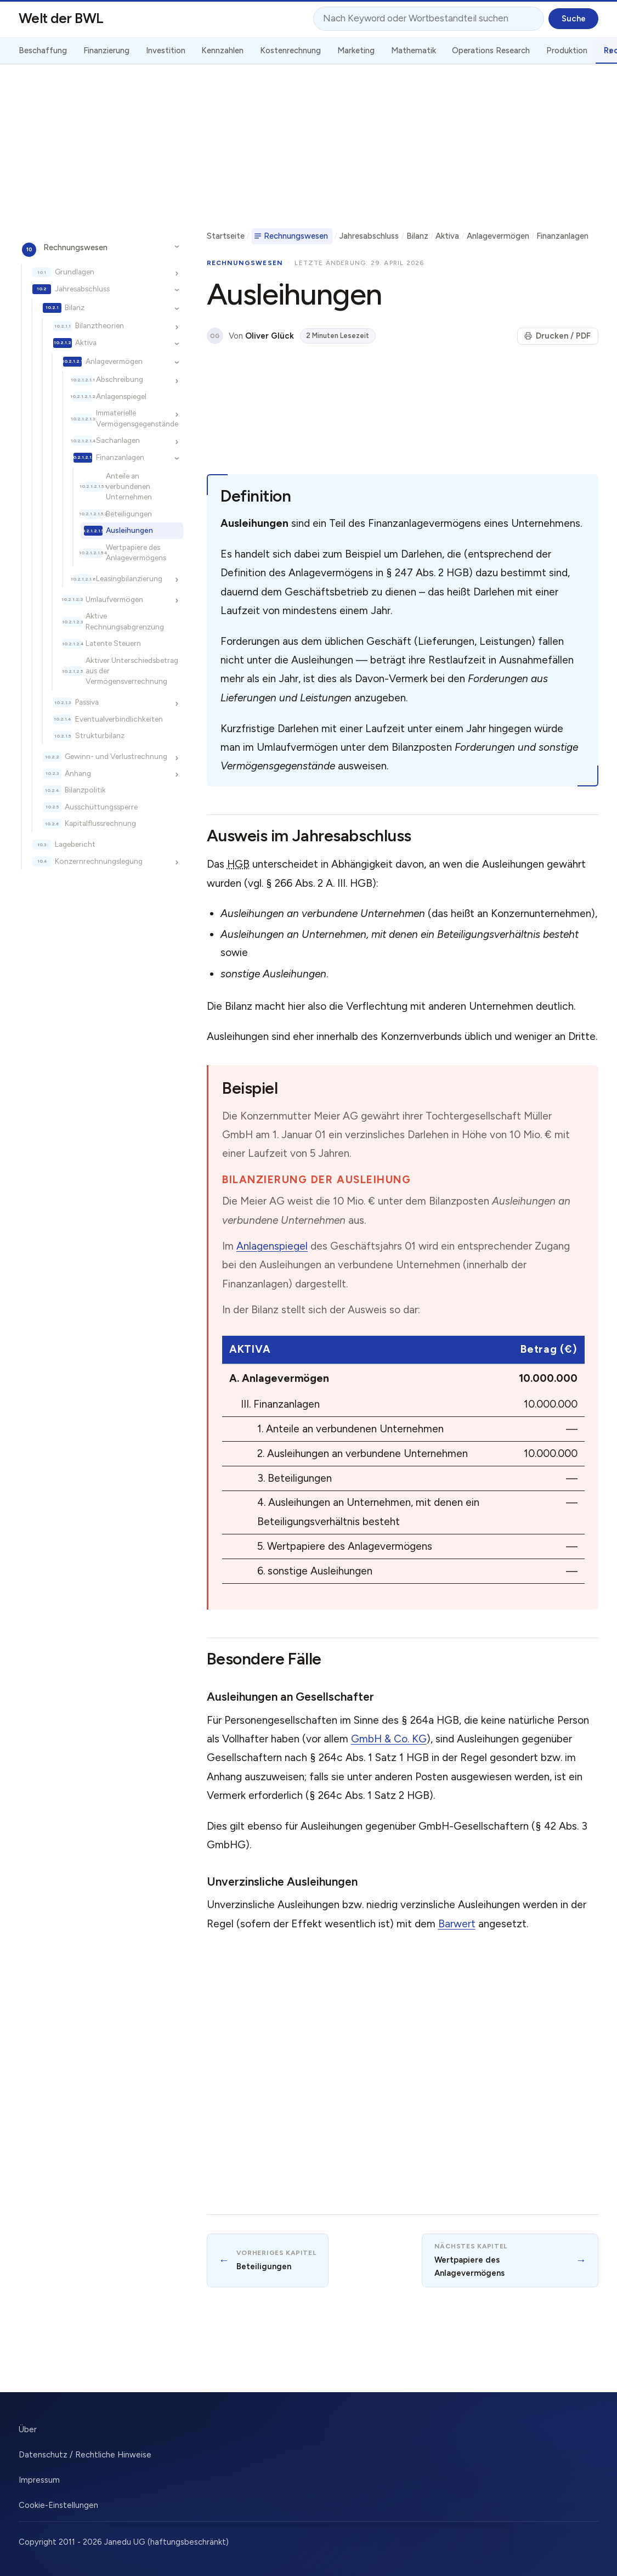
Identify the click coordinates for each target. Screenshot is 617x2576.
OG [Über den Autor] (214, 336)
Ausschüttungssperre (101, 806)
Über (28, 2429)
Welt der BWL (61, 18)
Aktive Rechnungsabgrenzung (125, 621)
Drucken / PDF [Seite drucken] (557, 336)
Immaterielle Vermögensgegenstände (137, 418)
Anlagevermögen (114, 361)
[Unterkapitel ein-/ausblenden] (176, 247)
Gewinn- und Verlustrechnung (116, 756)
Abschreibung (119, 379)
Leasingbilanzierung (129, 578)
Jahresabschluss (82, 288)
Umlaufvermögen (114, 599)
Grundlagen (74, 271)
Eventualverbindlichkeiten (119, 719)
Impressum (39, 2480)
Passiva (87, 702)
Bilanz (74, 307)
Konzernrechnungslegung (99, 861)
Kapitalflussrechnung (100, 823)
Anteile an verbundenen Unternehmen (129, 486)
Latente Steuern (113, 643)
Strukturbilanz (99, 735)
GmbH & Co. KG (389, 1739)
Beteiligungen (129, 513)
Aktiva (86, 342)
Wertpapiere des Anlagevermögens (136, 552)
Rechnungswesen (75, 247)
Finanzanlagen (120, 457)
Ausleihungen (129, 530)
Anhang (78, 773)
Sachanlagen (118, 440)
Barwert (457, 1923)
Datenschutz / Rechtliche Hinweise (85, 2455)
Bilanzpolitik (85, 789)
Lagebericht (75, 844)
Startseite (226, 236)
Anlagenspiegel (121, 396)
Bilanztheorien (99, 325)
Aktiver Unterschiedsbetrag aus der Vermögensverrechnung (132, 671)
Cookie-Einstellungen (58, 2505)
